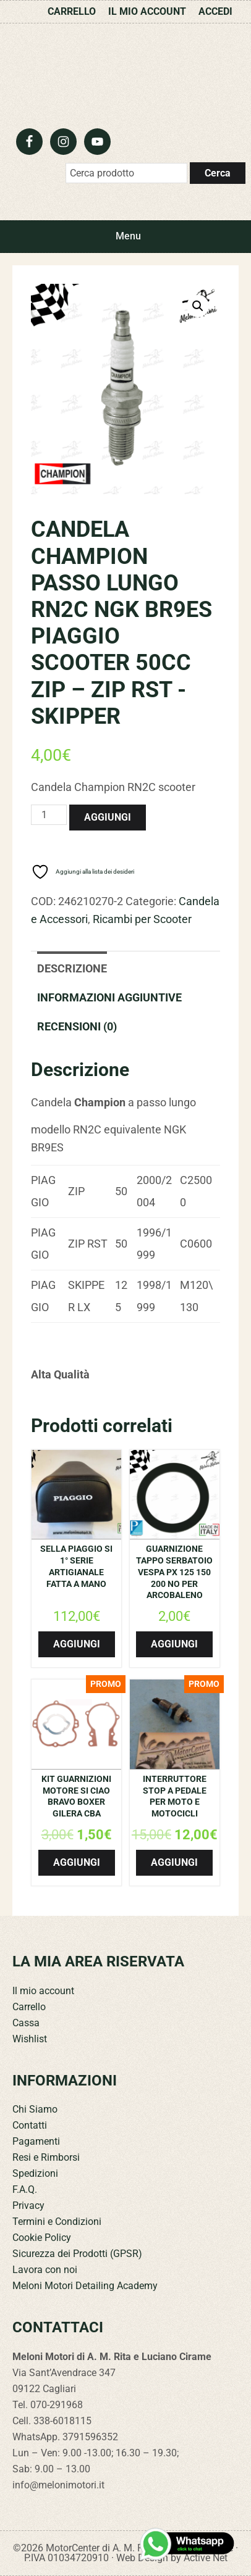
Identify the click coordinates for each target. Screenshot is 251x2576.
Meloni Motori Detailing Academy (85, 2286)
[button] (198, 306)
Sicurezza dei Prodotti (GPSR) (77, 2253)
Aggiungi (107, 817)
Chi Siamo (34, 2109)
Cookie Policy (41, 2237)
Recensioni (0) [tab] (77, 1026)
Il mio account (43, 1991)
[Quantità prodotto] (49, 815)
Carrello (29, 2007)
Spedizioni (35, 2173)
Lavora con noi (44, 2270)
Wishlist (29, 2039)
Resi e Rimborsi (46, 2157)
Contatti (29, 2125)
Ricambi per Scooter (142, 919)
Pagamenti (36, 2141)
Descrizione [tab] (72, 968)
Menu (128, 236)
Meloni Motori (125, 73)
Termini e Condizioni (56, 2221)
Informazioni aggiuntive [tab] (109, 997)
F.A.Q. (24, 2189)
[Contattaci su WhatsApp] (188, 2544)
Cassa (26, 2023)
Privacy (28, 2205)
